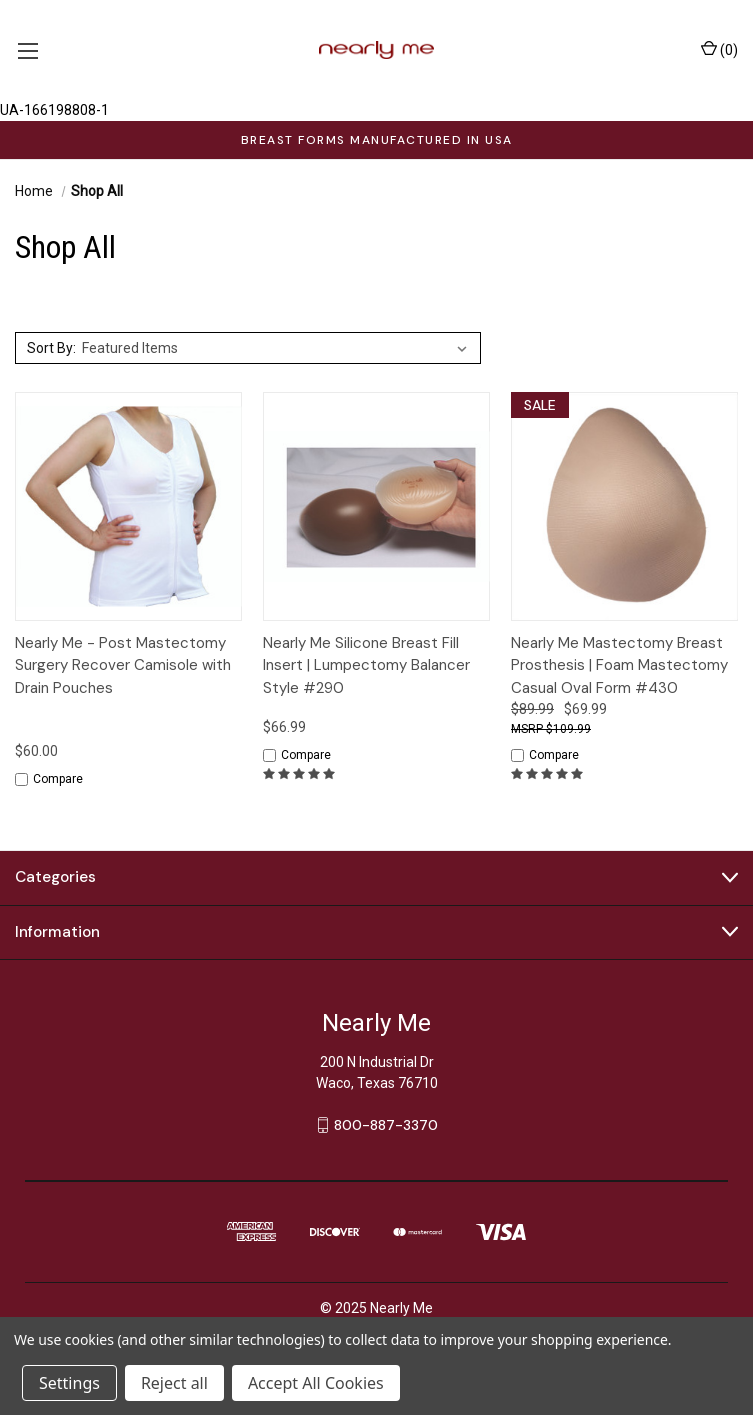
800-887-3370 (386, 1124)
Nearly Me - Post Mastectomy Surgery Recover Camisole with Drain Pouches (123, 665)
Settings (69, 1383)
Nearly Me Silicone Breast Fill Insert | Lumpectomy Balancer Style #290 (366, 665)
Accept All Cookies (316, 1383)
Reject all (174, 1383)
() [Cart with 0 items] (719, 49)
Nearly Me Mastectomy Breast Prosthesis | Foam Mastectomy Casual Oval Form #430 (619, 665)
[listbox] (278, 348)
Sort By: (51, 348)
